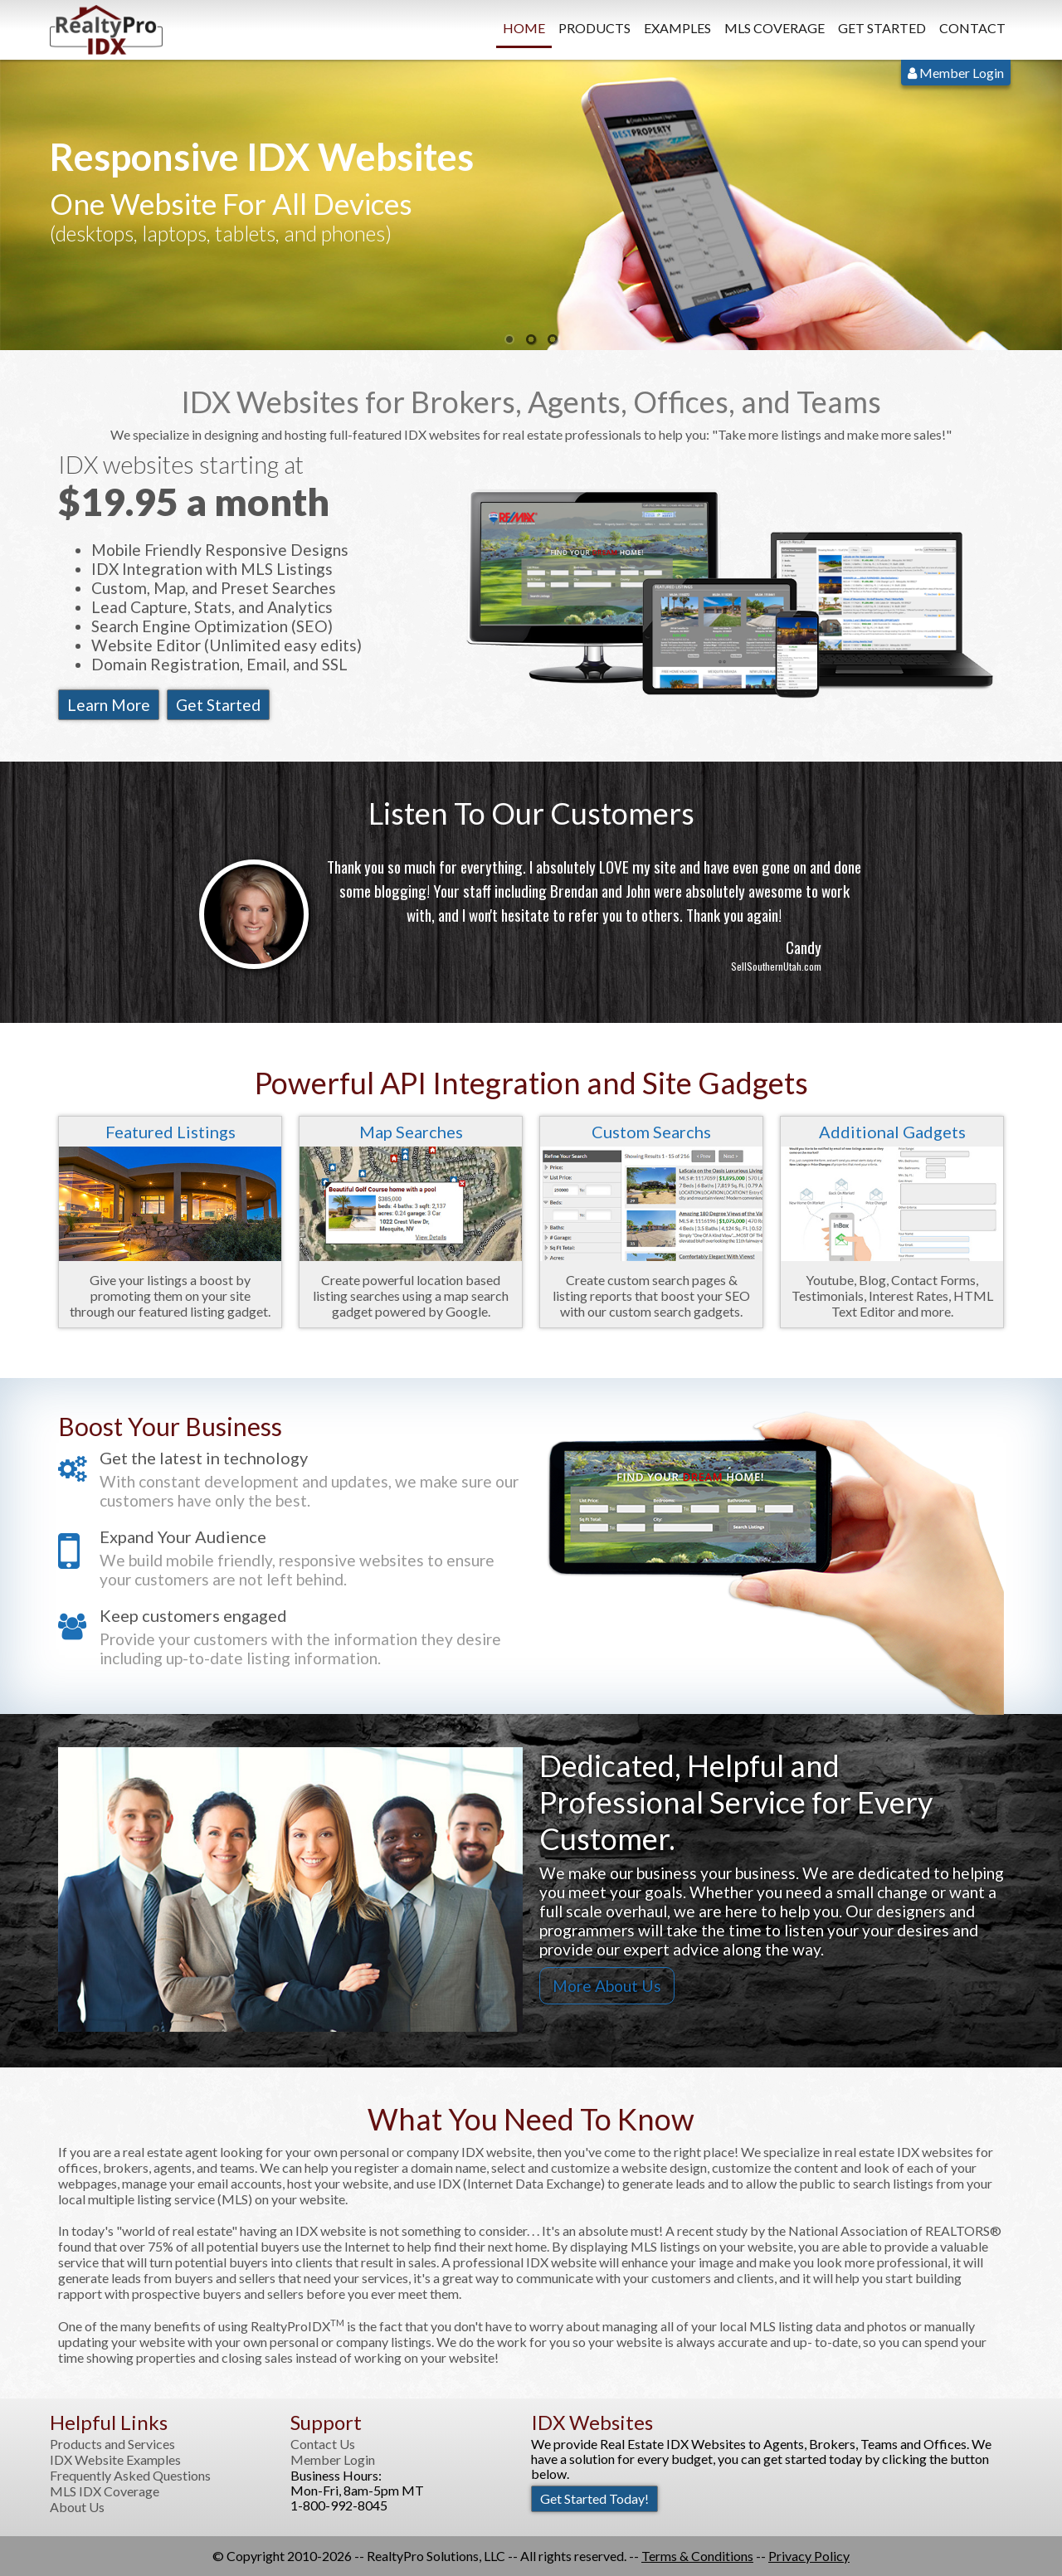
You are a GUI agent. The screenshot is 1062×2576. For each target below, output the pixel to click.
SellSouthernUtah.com (776, 966)
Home (524, 28)
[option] (531, 205)
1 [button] (509, 340)
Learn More (108, 704)
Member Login (956, 72)
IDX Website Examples (115, 2459)
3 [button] (552, 340)
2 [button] (530, 340)
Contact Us (322, 2444)
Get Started (882, 28)
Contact (972, 28)
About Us (77, 2507)
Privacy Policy (809, 2556)
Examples (677, 28)
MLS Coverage (774, 28)
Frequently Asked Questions (130, 2475)
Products (594, 28)
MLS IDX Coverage (104, 2491)
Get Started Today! (594, 2498)
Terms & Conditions (697, 2556)
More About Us (607, 1985)
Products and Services (112, 2444)
